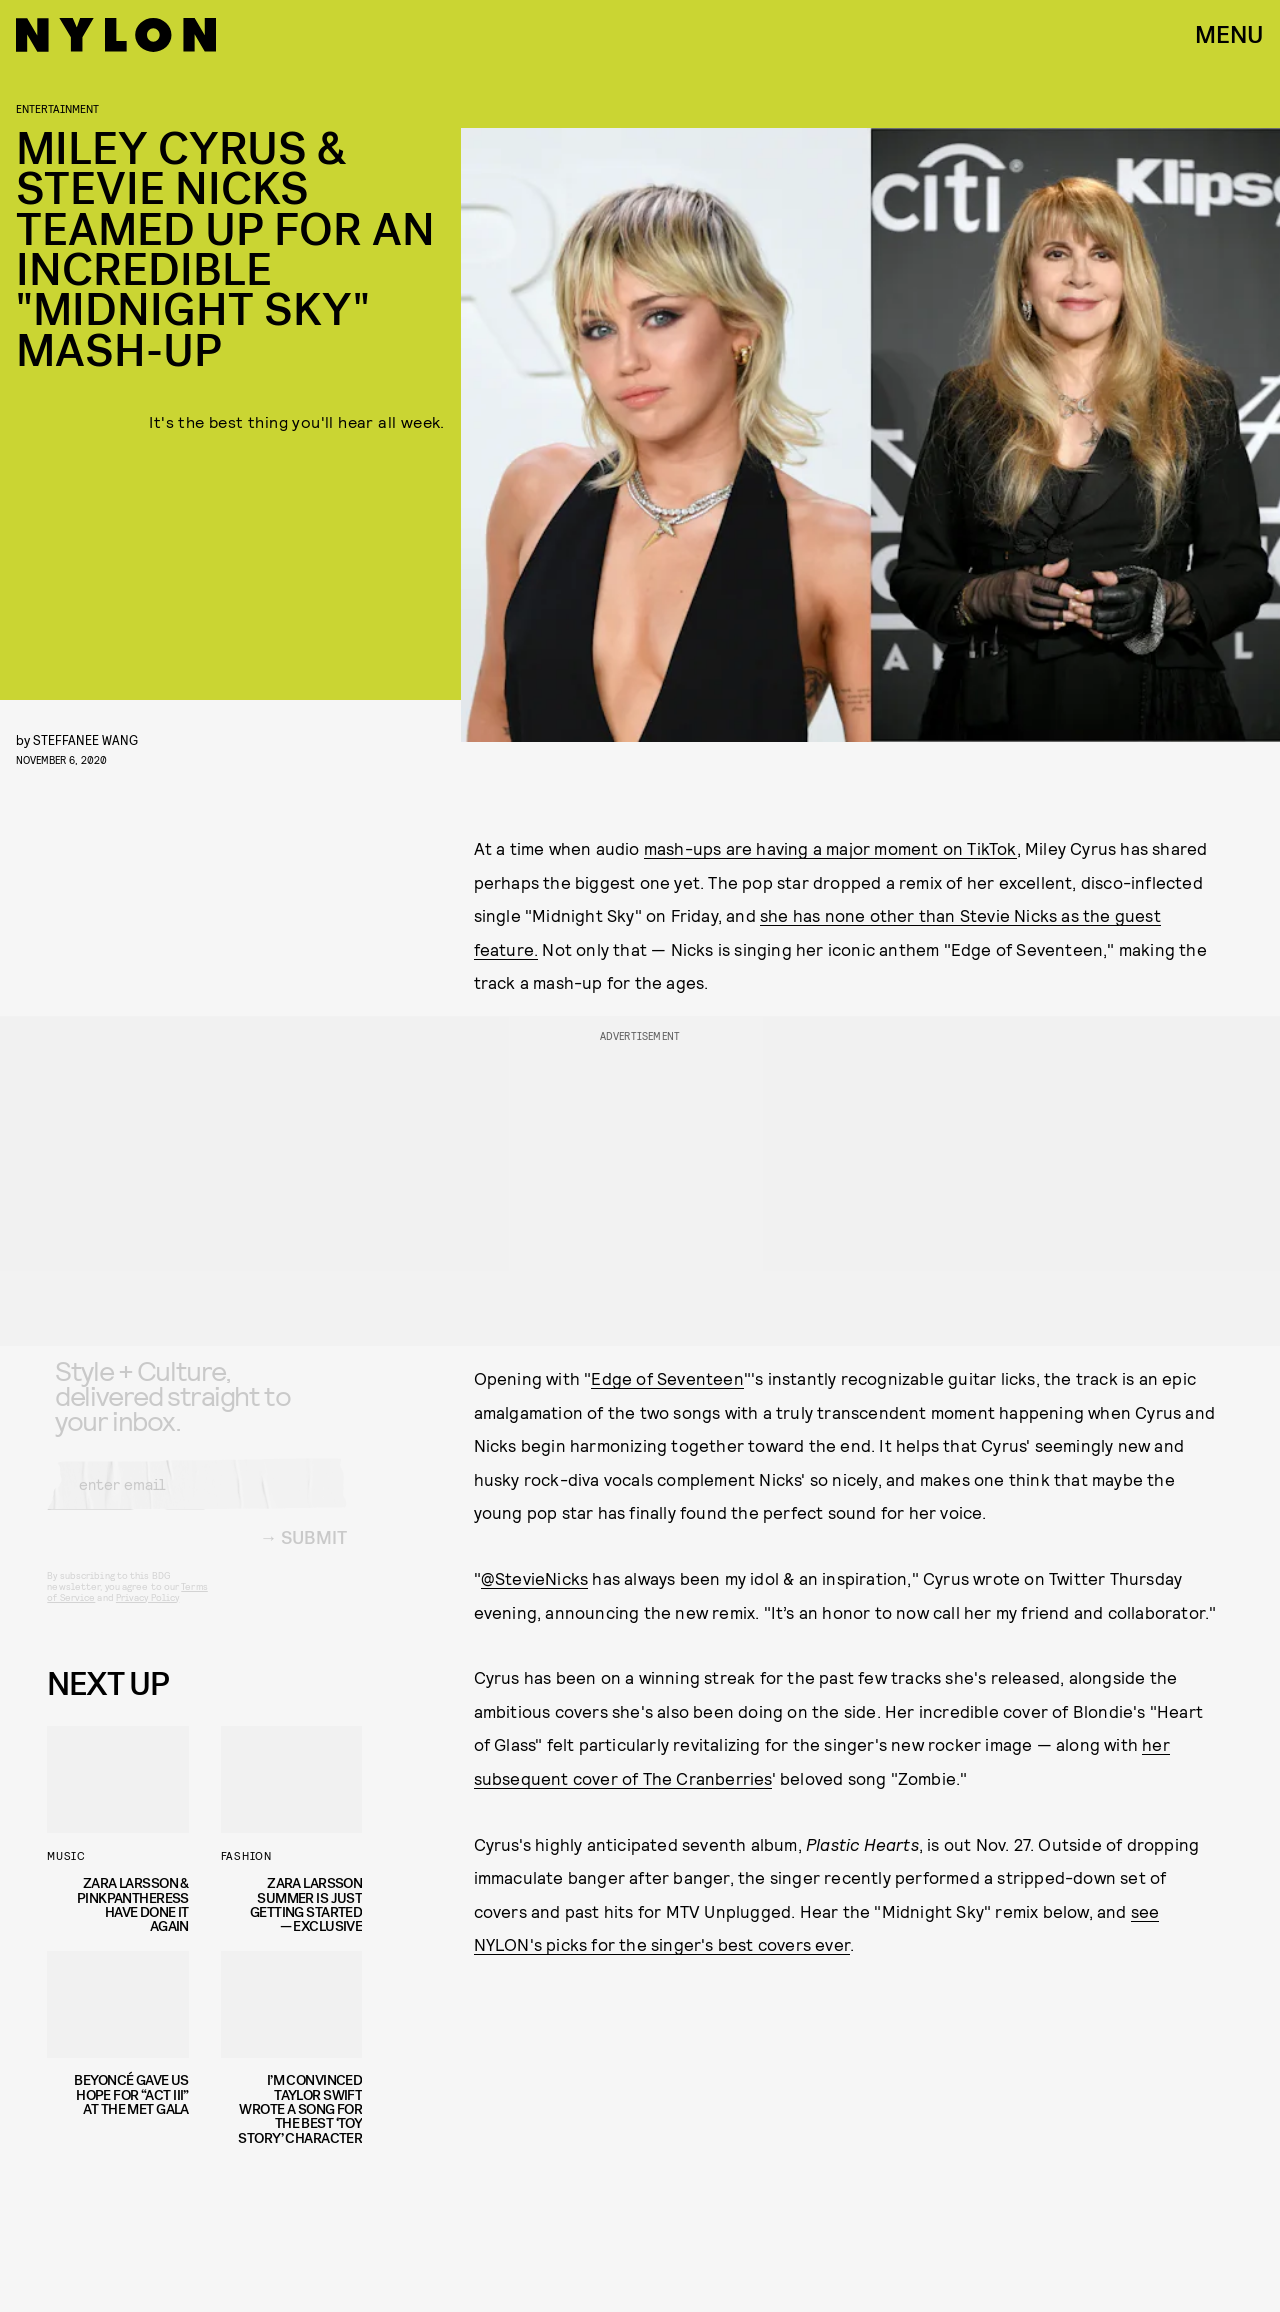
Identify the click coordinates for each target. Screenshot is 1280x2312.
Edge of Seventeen (667, 1378)
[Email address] (197, 1500)
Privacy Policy (147, 1613)
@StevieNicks (534, 1578)
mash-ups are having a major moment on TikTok (830, 848)
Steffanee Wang (85, 739)
